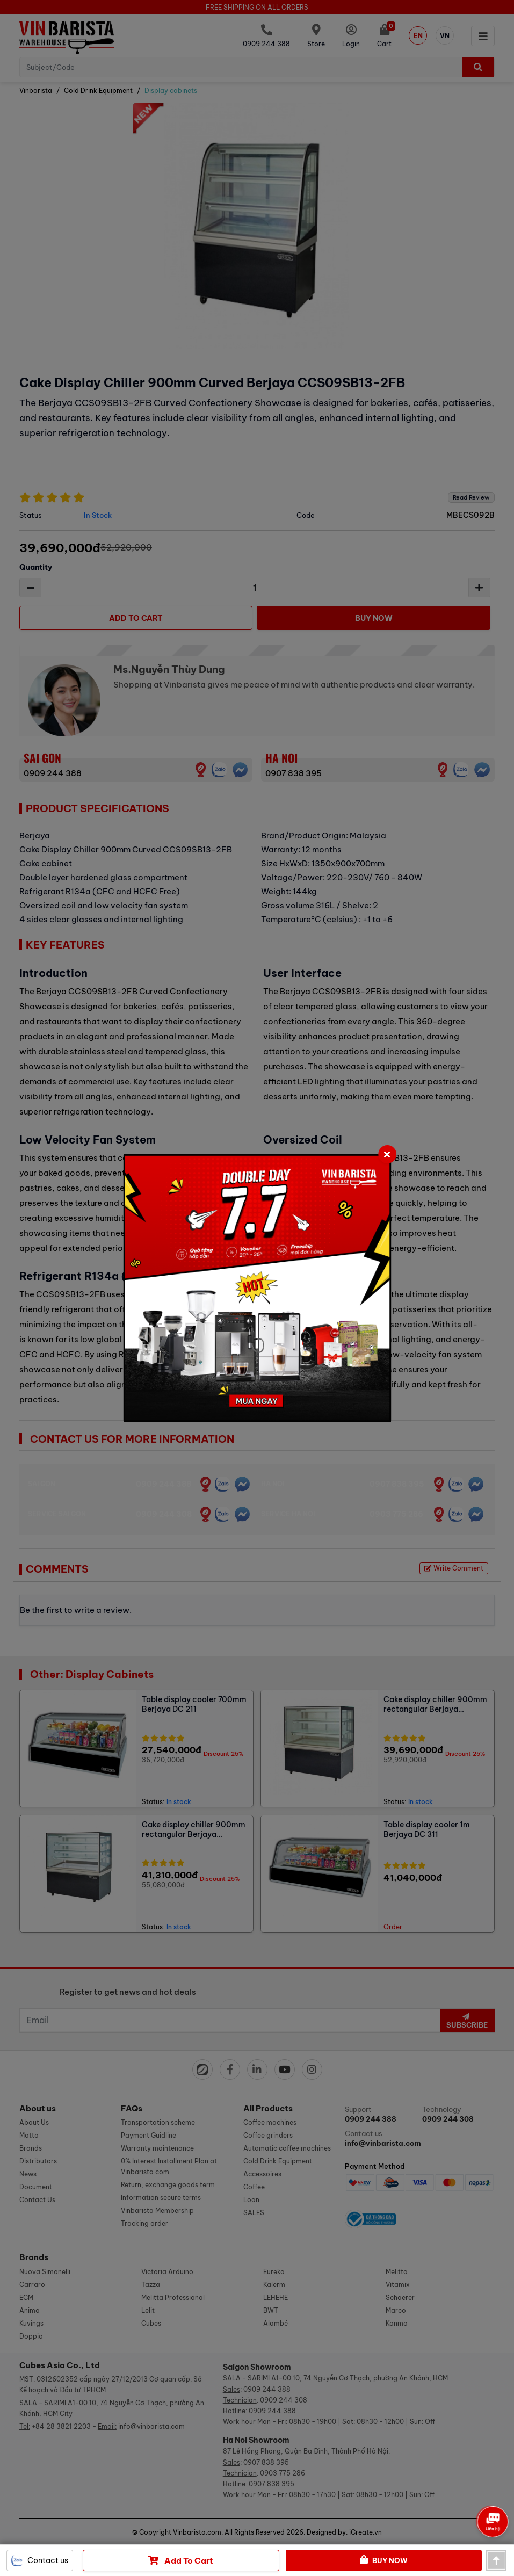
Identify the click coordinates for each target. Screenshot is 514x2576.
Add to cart (180, 2560)
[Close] (387, 1154)
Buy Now (384, 2560)
